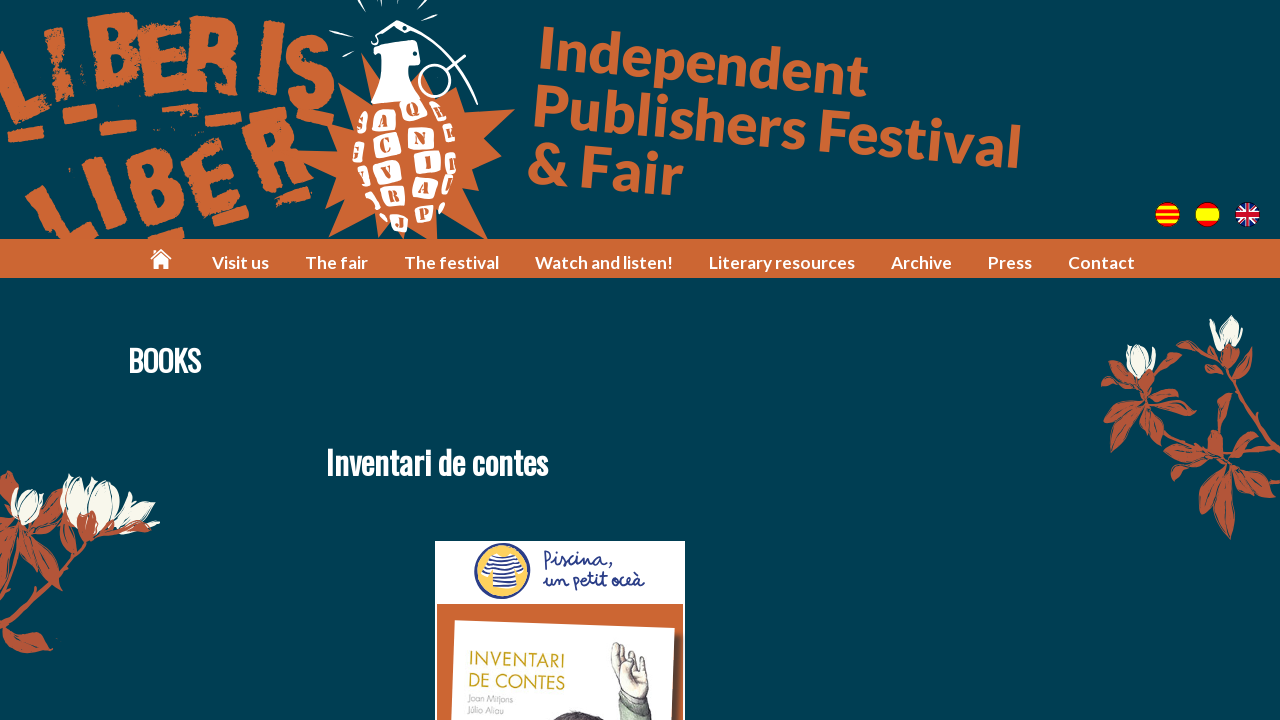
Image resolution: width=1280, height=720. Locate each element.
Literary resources (782, 262)
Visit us (240, 262)
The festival (451, 262)
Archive (921, 262)
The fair (336, 262)
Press (1010, 262)
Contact (1101, 262)
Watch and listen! (604, 262)
